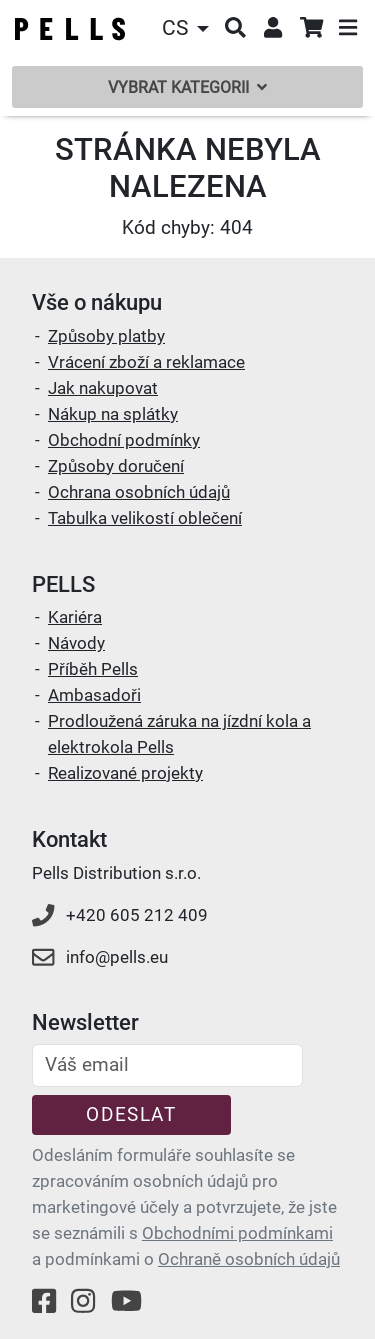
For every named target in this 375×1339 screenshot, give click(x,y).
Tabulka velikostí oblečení (145, 518)
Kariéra (75, 617)
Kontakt (69, 839)
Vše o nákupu (97, 302)
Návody (76, 643)
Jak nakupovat (103, 388)
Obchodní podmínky (124, 440)
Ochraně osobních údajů (249, 1259)
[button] (188, 28)
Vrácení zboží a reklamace (146, 362)
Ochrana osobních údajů (139, 492)
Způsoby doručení (116, 466)
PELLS (63, 584)
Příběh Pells (93, 669)
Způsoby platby (106, 336)
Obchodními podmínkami (237, 1233)
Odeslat (131, 1114)
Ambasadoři (94, 695)
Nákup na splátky (113, 414)
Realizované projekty (125, 773)
